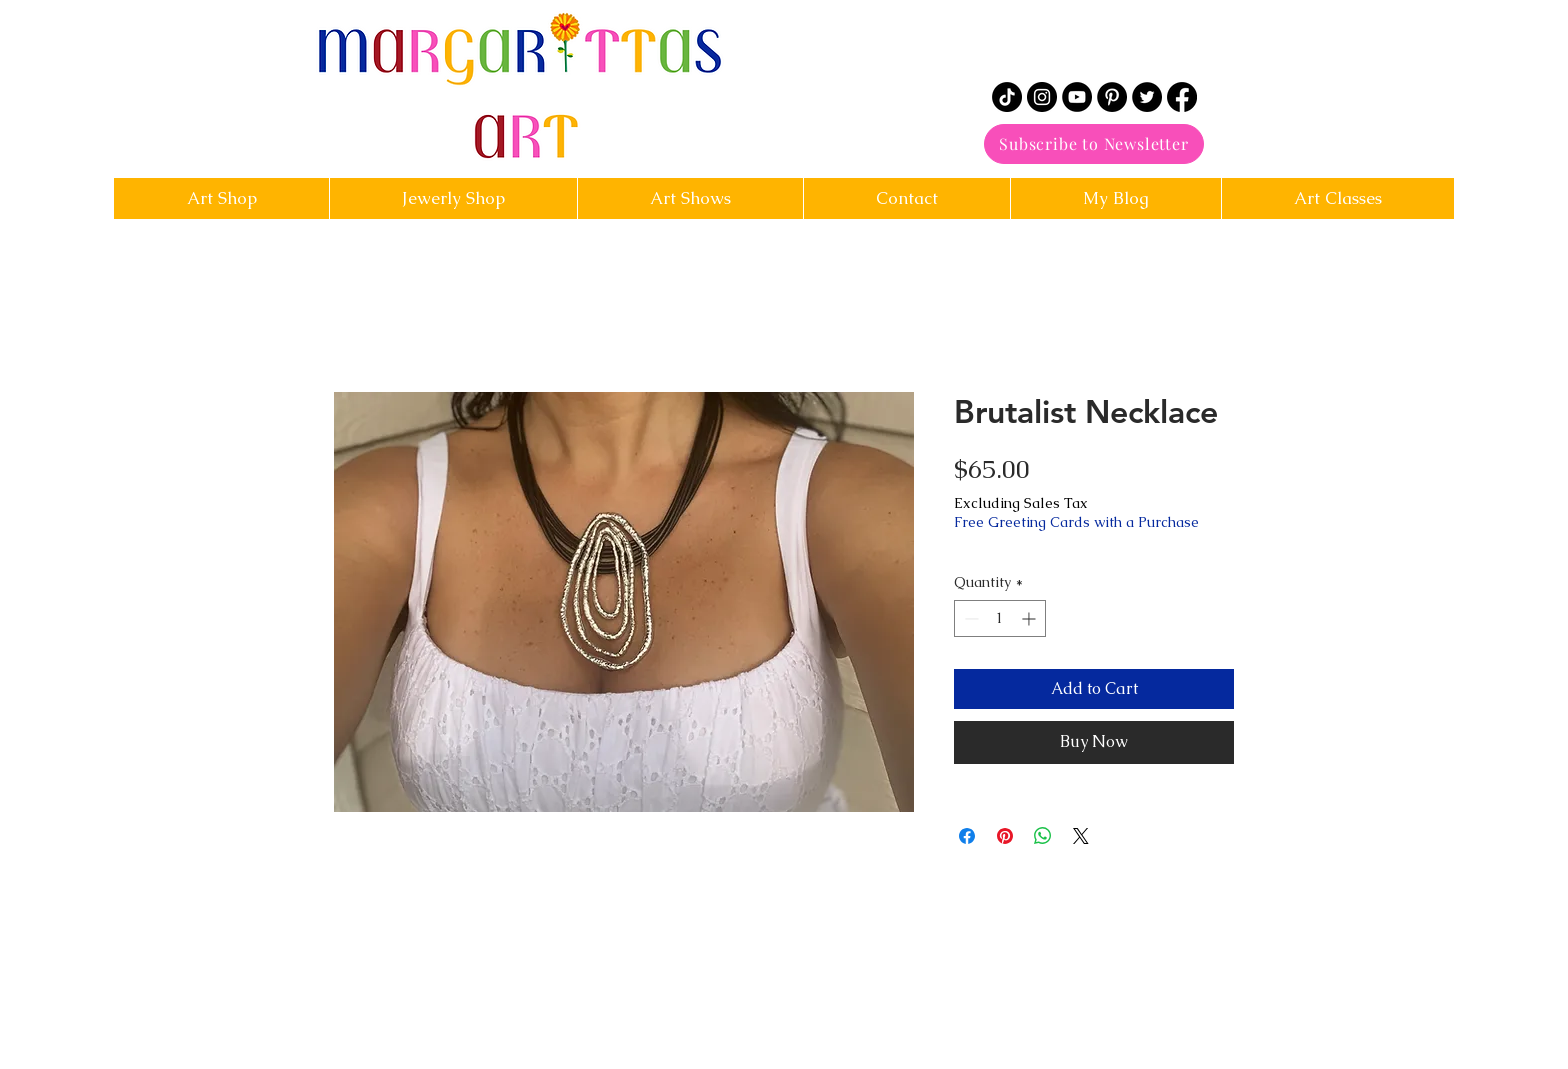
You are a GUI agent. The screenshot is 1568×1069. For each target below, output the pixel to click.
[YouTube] (1077, 97)
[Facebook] (1182, 97)
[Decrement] (969, 618)
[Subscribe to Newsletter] (1094, 144)
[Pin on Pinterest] (1005, 836)
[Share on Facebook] (967, 836)
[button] (906, 198)
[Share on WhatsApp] (1043, 836)
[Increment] (1030, 618)
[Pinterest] (1112, 97)
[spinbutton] (1000, 618)
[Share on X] (1081, 836)
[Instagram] (1042, 97)
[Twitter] (1147, 97)
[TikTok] (1007, 97)
